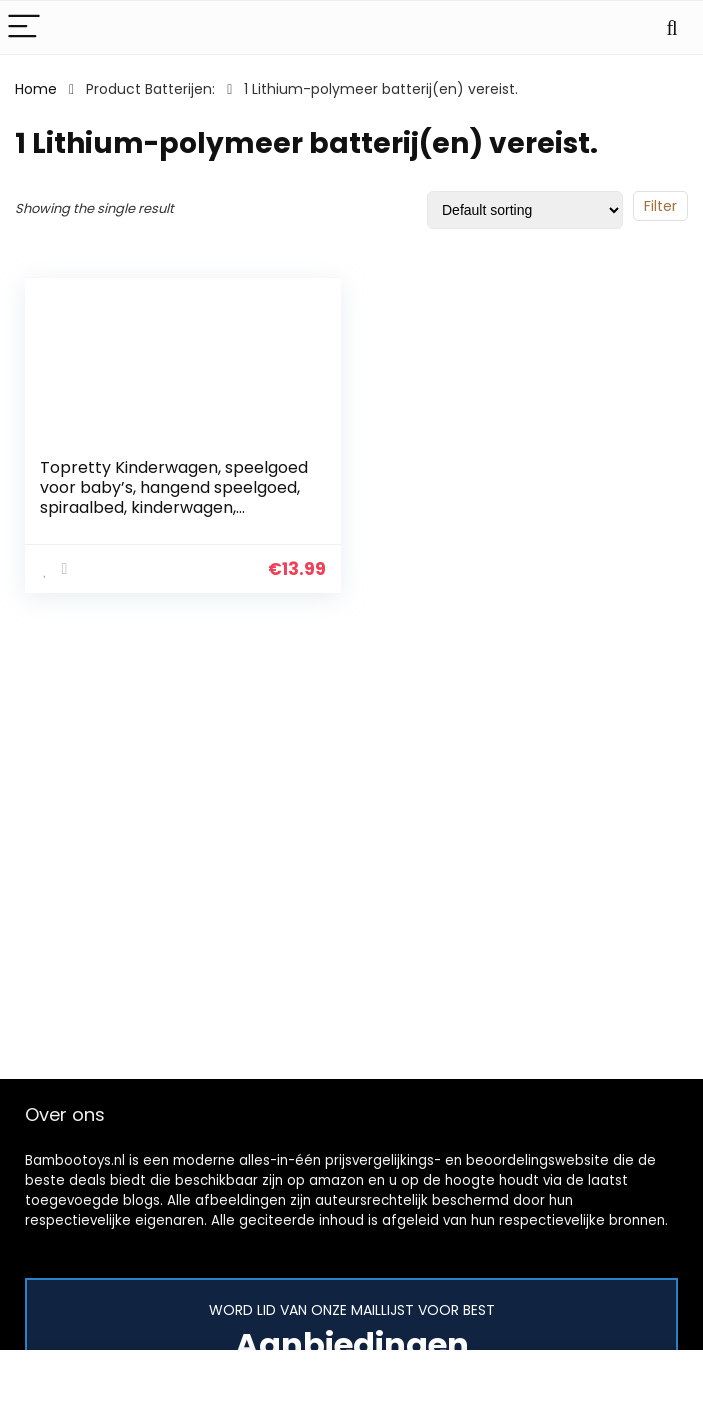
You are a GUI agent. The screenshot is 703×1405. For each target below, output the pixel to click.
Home (36, 89)
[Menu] (24, 27)
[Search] (672, 27)
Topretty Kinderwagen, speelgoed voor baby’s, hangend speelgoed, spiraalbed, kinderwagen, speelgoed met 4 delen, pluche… (174, 497)
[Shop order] (525, 210)
